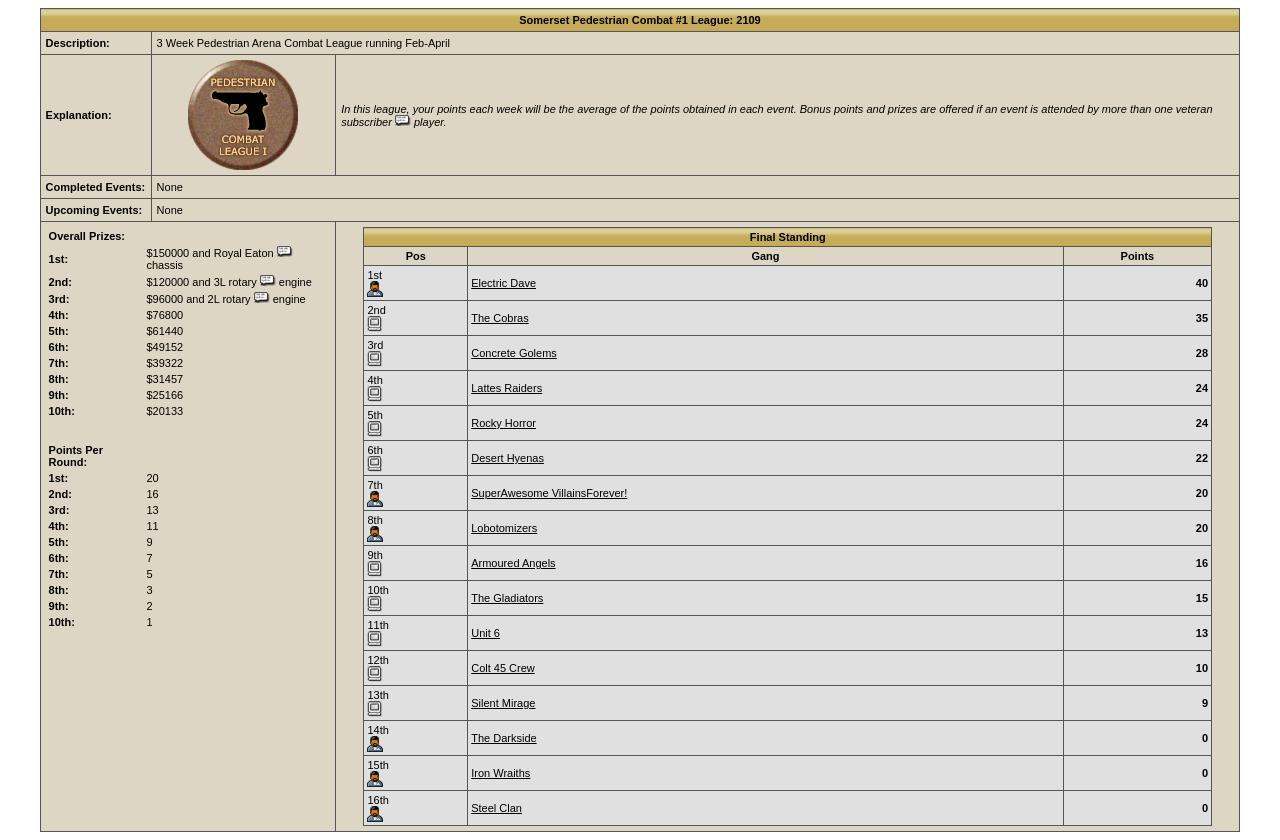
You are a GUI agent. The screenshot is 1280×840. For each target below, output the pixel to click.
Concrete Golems (514, 353)
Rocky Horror (503, 423)
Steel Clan (496, 808)
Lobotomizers (504, 528)
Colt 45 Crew (503, 668)
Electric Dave (503, 283)
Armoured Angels (513, 563)
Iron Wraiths (500, 773)
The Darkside (503, 738)
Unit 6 (485, 633)
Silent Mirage (503, 703)
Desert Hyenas (507, 458)
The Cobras (499, 318)
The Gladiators (507, 598)
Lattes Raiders (506, 388)
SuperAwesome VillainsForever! (549, 493)
